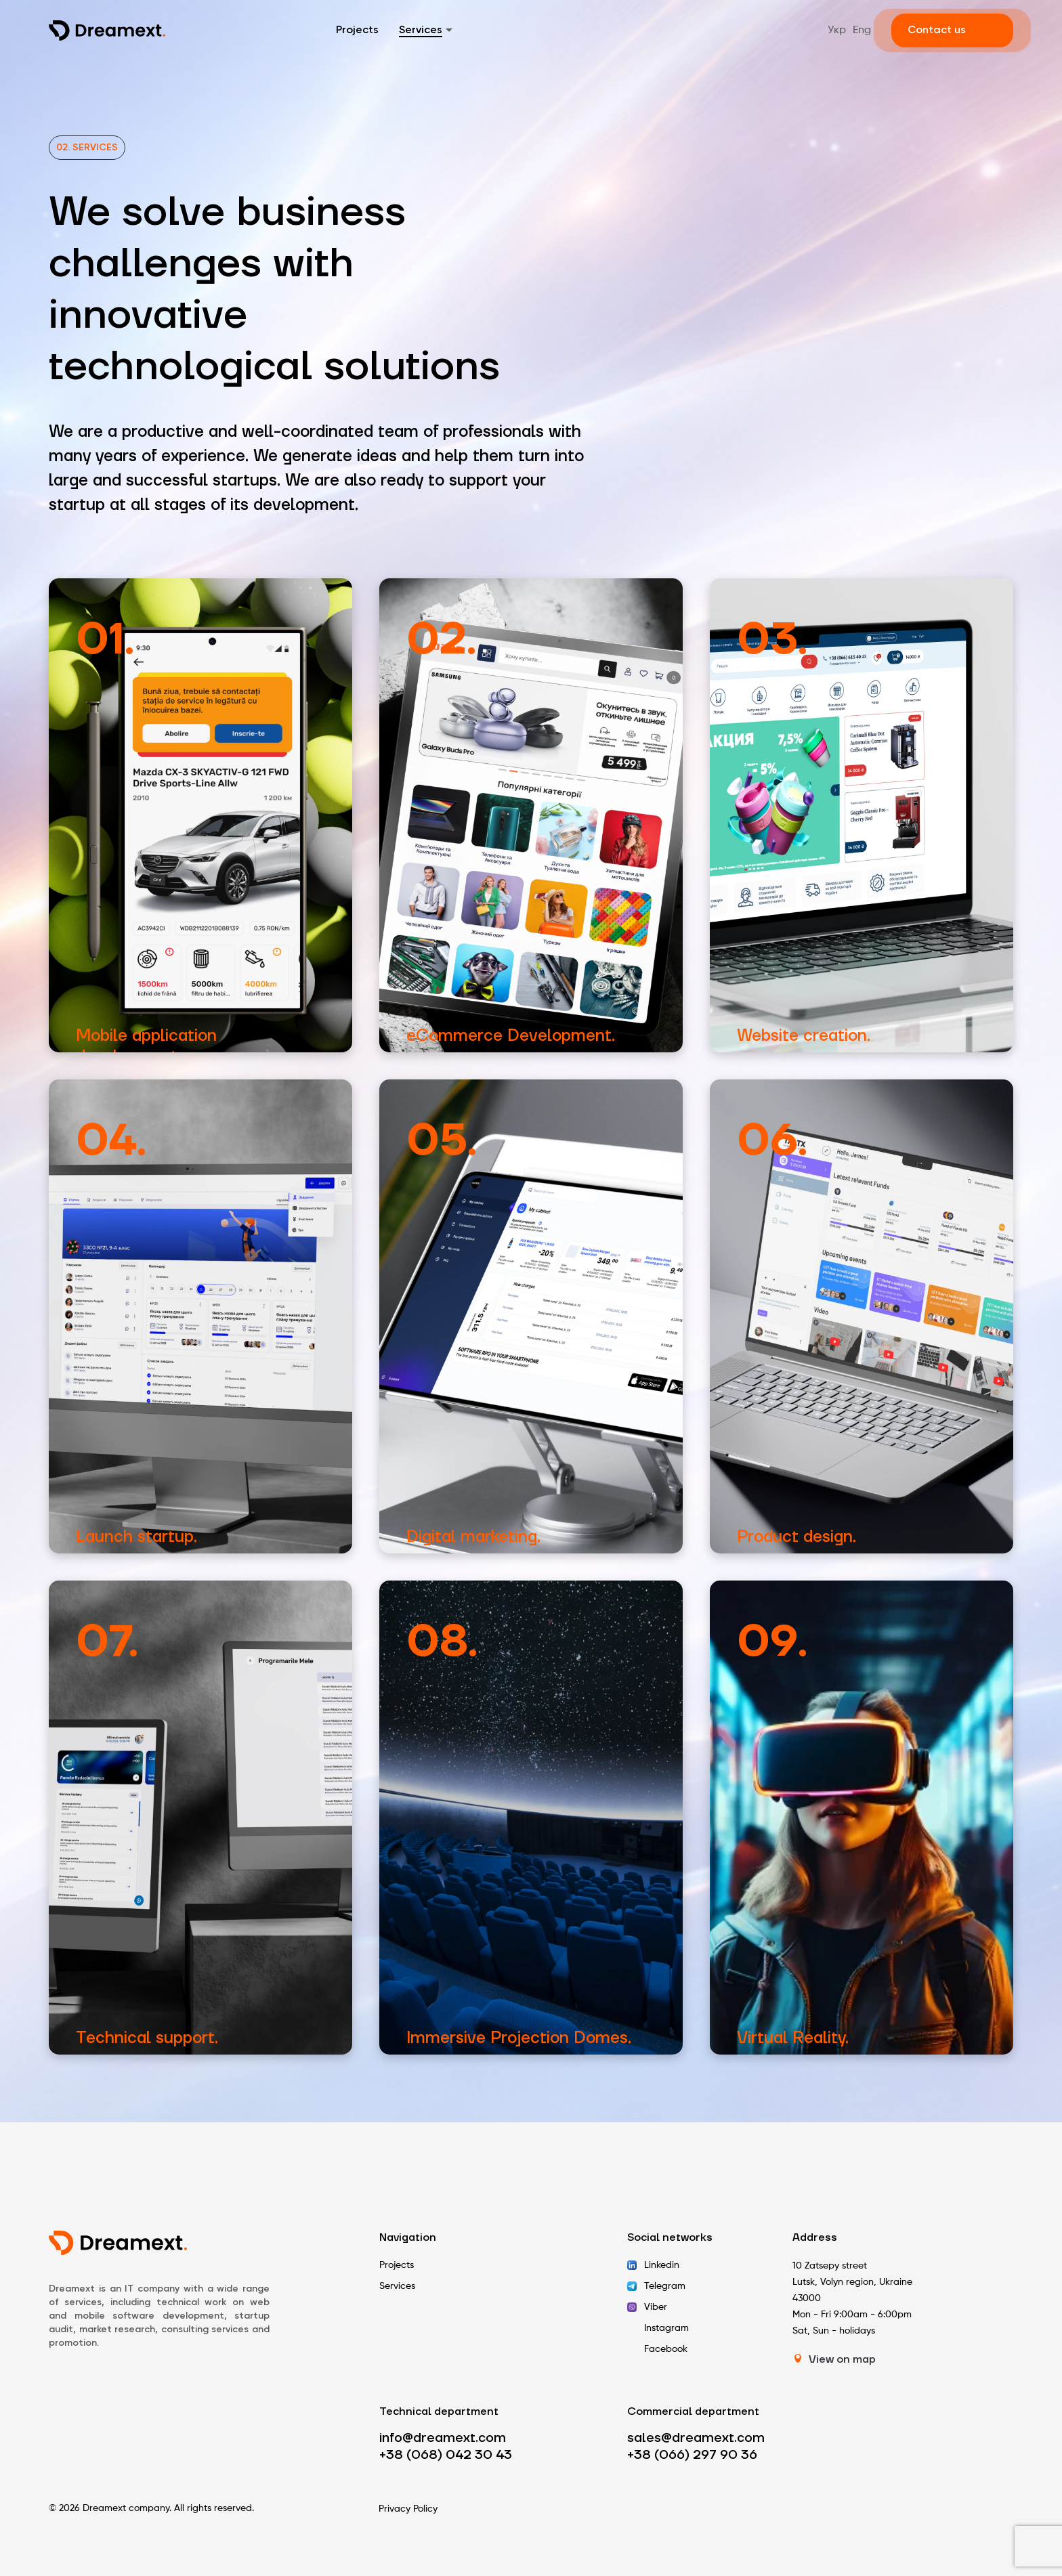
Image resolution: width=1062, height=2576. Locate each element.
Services (420, 30)
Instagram (666, 2328)
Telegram (664, 2286)
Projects (357, 30)
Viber (655, 2307)
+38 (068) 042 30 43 (445, 2455)
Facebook (665, 2349)
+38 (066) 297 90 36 (692, 2455)
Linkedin (661, 2265)
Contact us (937, 30)
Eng (862, 30)
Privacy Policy (408, 2509)
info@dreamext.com (442, 2438)
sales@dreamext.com (696, 2438)
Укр (837, 30)
